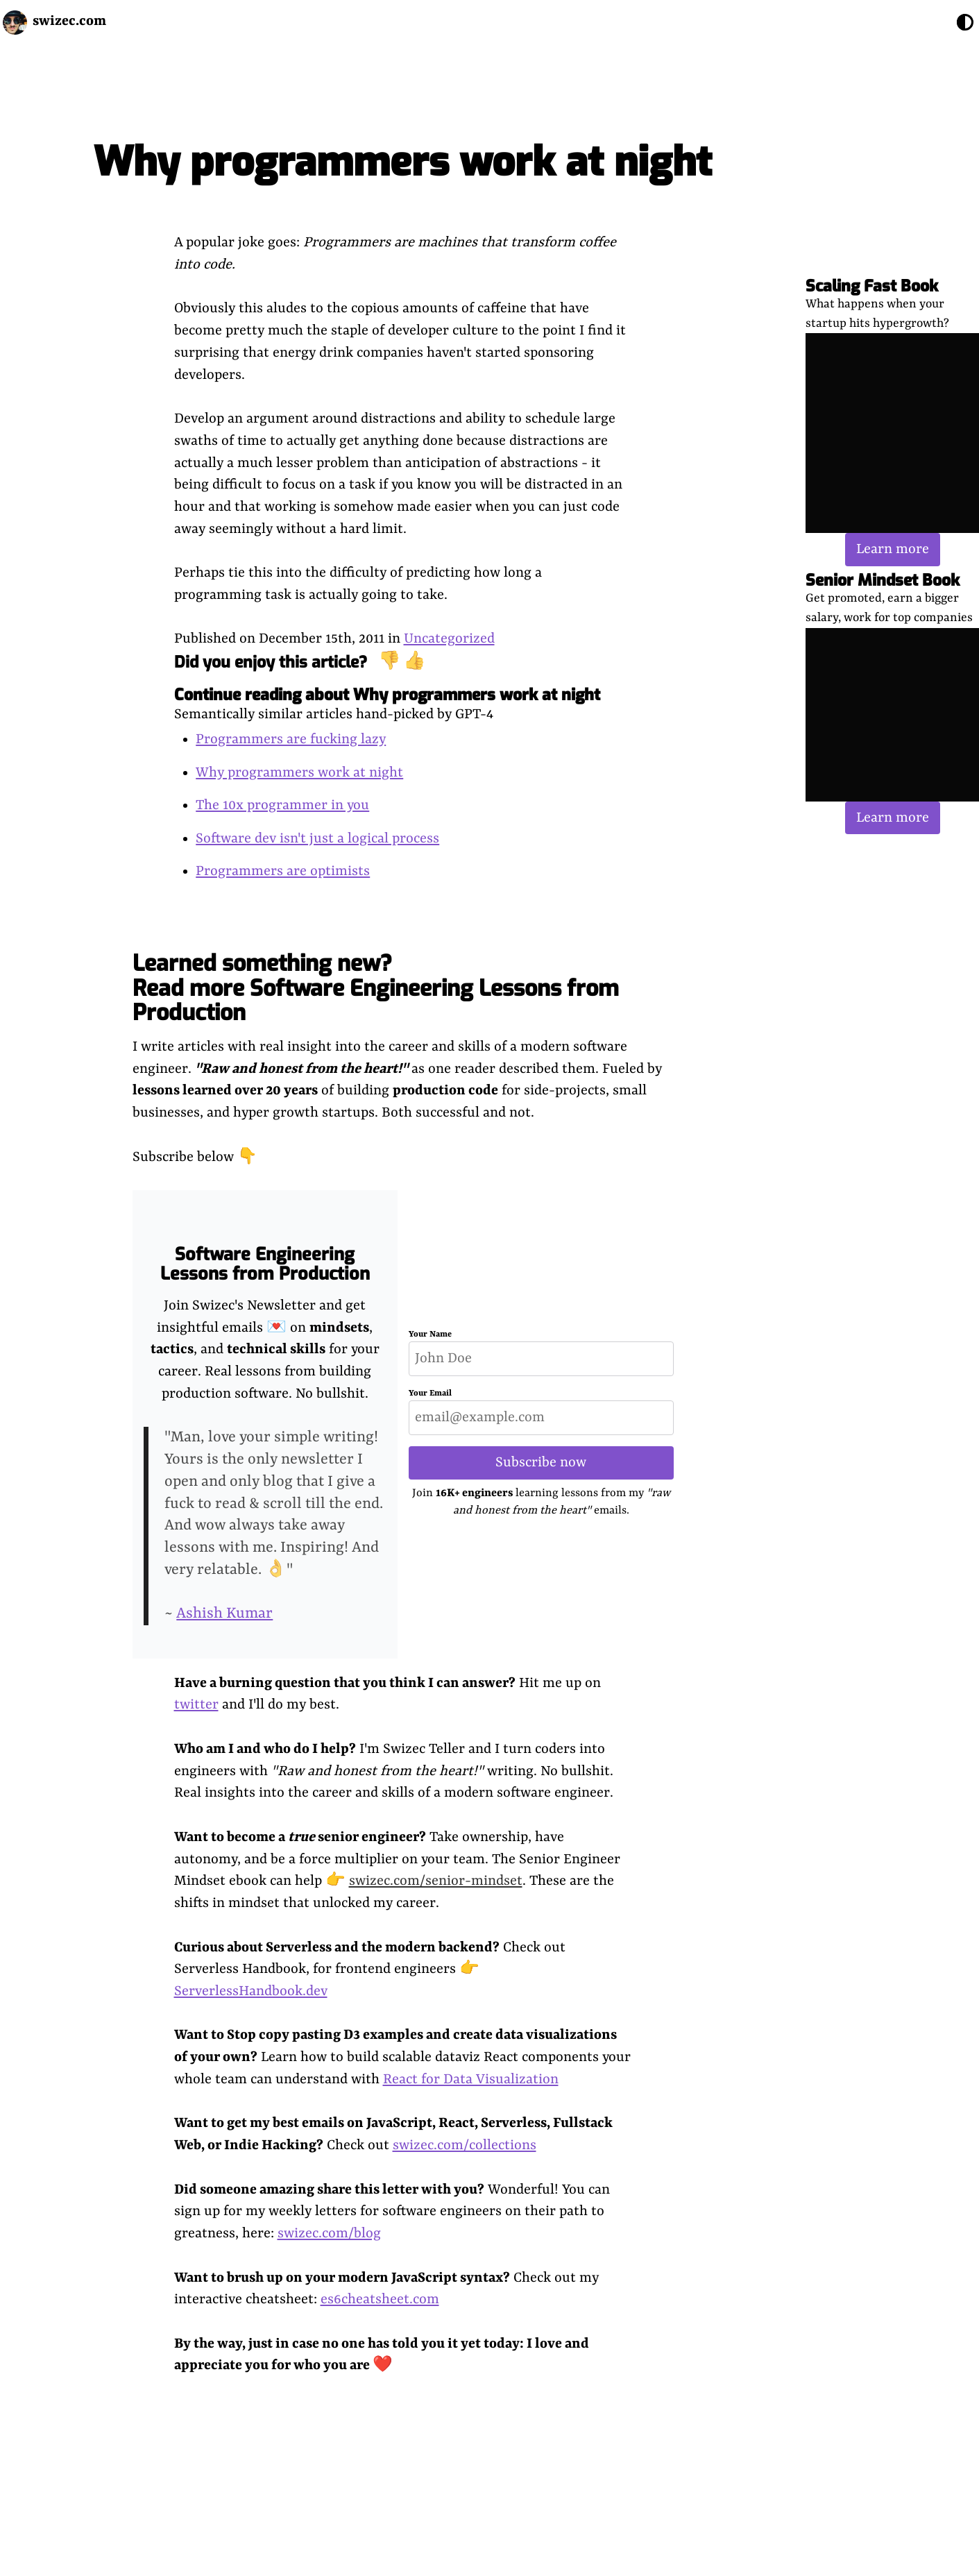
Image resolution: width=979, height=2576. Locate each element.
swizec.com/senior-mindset (435, 1881)
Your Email (430, 1393)
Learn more (892, 549)
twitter (196, 1705)
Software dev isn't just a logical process (317, 839)
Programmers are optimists (283, 871)
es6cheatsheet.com (380, 2299)
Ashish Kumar (224, 1613)
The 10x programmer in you (282, 805)
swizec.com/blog (329, 2234)
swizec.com (69, 21)
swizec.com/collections (464, 2145)
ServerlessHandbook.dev (250, 1991)
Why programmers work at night (299, 773)
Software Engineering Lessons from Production (265, 1264)
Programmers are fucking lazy (291, 739)
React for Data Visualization (471, 2079)
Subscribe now (540, 1463)
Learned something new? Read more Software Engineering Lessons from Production (376, 987)
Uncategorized (449, 639)
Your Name (430, 1334)
